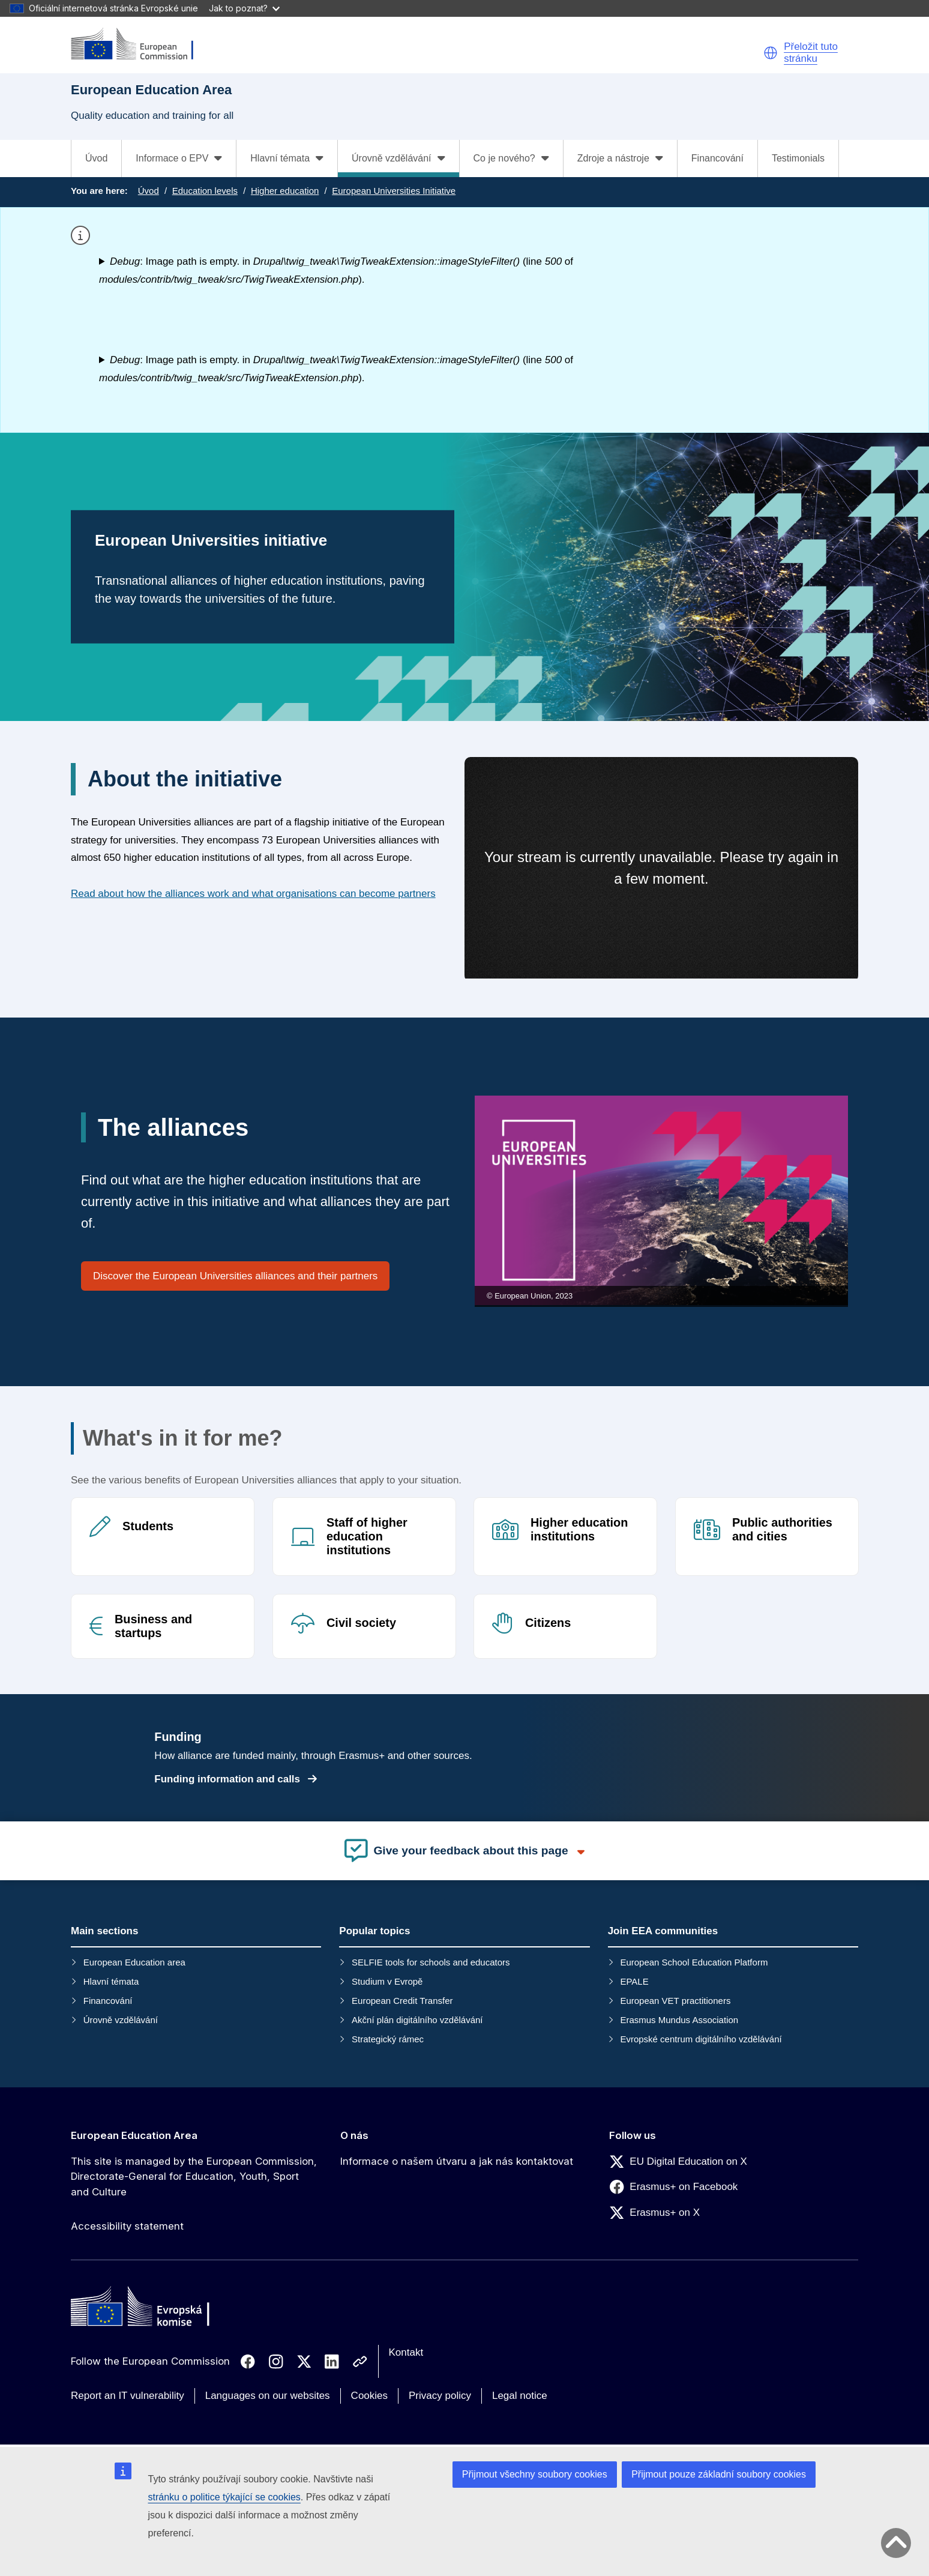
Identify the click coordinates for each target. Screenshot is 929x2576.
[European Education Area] (140, 45)
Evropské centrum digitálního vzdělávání (700, 2039)
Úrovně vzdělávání (120, 2020)
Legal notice (519, 2395)
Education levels (205, 191)
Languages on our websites (267, 2395)
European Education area (134, 1962)
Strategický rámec (388, 2039)
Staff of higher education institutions (366, 1536)
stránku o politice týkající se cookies (224, 2497)
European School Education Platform (694, 1962)
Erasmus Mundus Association (679, 2020)
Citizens (548, 1622)
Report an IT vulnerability (127, 2395)
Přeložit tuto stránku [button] (811, 52)
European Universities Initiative (393, 191)
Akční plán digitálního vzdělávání (417, 2020)
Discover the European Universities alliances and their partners (235, 1276)
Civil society (361, 1622)
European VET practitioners (675, 2000)
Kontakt (406, 2352)
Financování (717, 158)
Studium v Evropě (387, 1981)
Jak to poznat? (244, 8)
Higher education (285, 191)
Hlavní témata (111, 1981)
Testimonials (798, 158)
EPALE (634, 1981)
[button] (770, 53)
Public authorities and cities (782, 1529)
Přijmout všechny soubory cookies (534, 2474)
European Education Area (134, 2135)
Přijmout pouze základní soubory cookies (718, 2474)
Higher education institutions (579, 1529)
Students (147, 1526)
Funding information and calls (235, 1779)
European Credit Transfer (402, 2000)
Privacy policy (440, 2395)
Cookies (369, 2395)
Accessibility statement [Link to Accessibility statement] (127, 2226)
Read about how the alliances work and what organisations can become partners (253, 893)
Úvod (96, 158)
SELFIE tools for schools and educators (431, 1962)
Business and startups (153, 1625)
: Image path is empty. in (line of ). (336, 270)
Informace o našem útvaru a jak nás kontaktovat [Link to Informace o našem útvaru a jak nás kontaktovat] (456, 2161)
